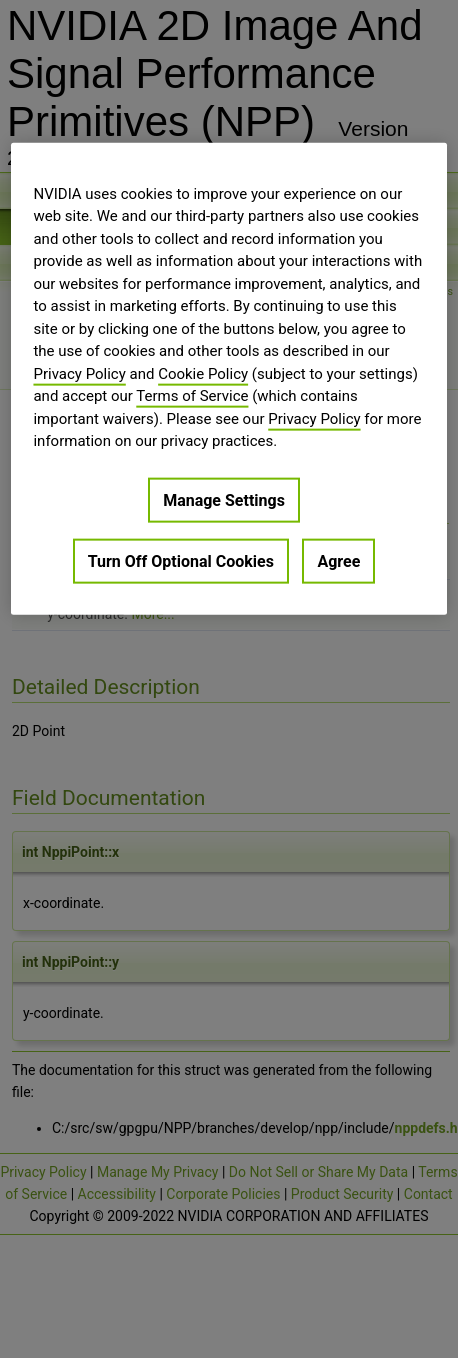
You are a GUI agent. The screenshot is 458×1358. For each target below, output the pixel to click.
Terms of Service (192, 396)
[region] (228, 378)
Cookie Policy (203, 373)
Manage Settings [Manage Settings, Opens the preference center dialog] (224, 499)
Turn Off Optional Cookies (181, 560)
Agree (338, 560)
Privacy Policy (79, 373)
